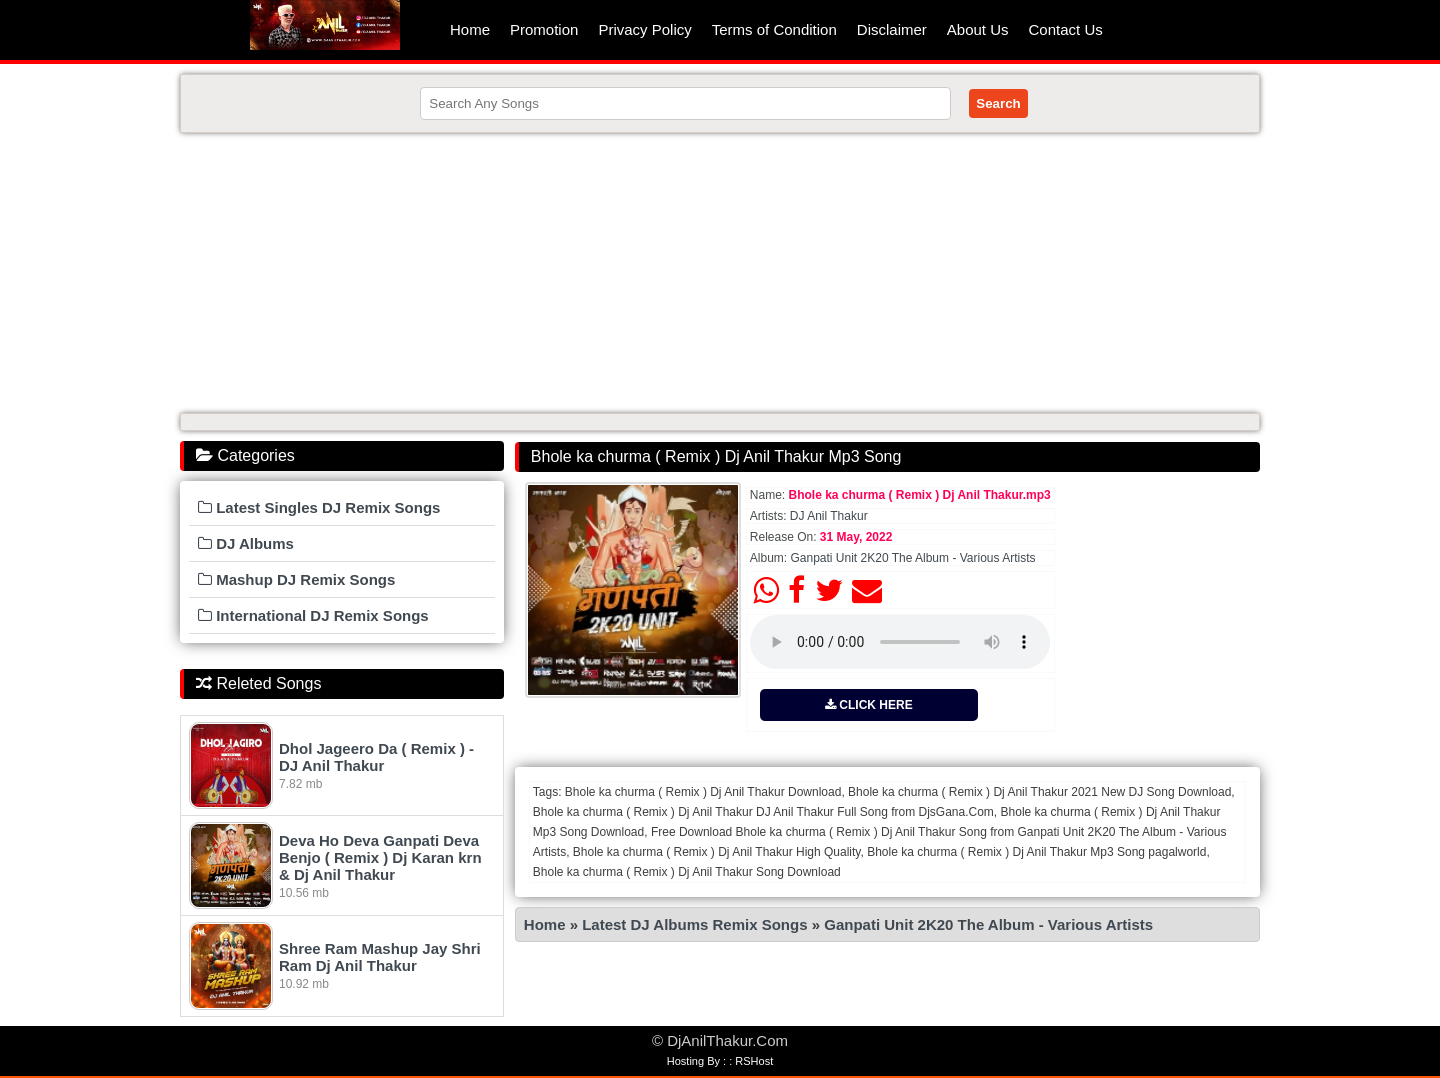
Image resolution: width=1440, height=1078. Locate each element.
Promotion (544, 29)
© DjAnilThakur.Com (720, 1040)
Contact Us (1066, 29)
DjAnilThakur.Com (325, 25)
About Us (978, 29)
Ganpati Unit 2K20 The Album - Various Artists (913, 558)
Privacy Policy (644, 29)
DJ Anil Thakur (829, 516)
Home (470, 29)
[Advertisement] (720, 273)
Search (998, 103)
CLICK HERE (869, 705)
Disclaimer (892, 29)
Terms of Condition (774, 29)
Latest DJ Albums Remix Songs (694, 924)
